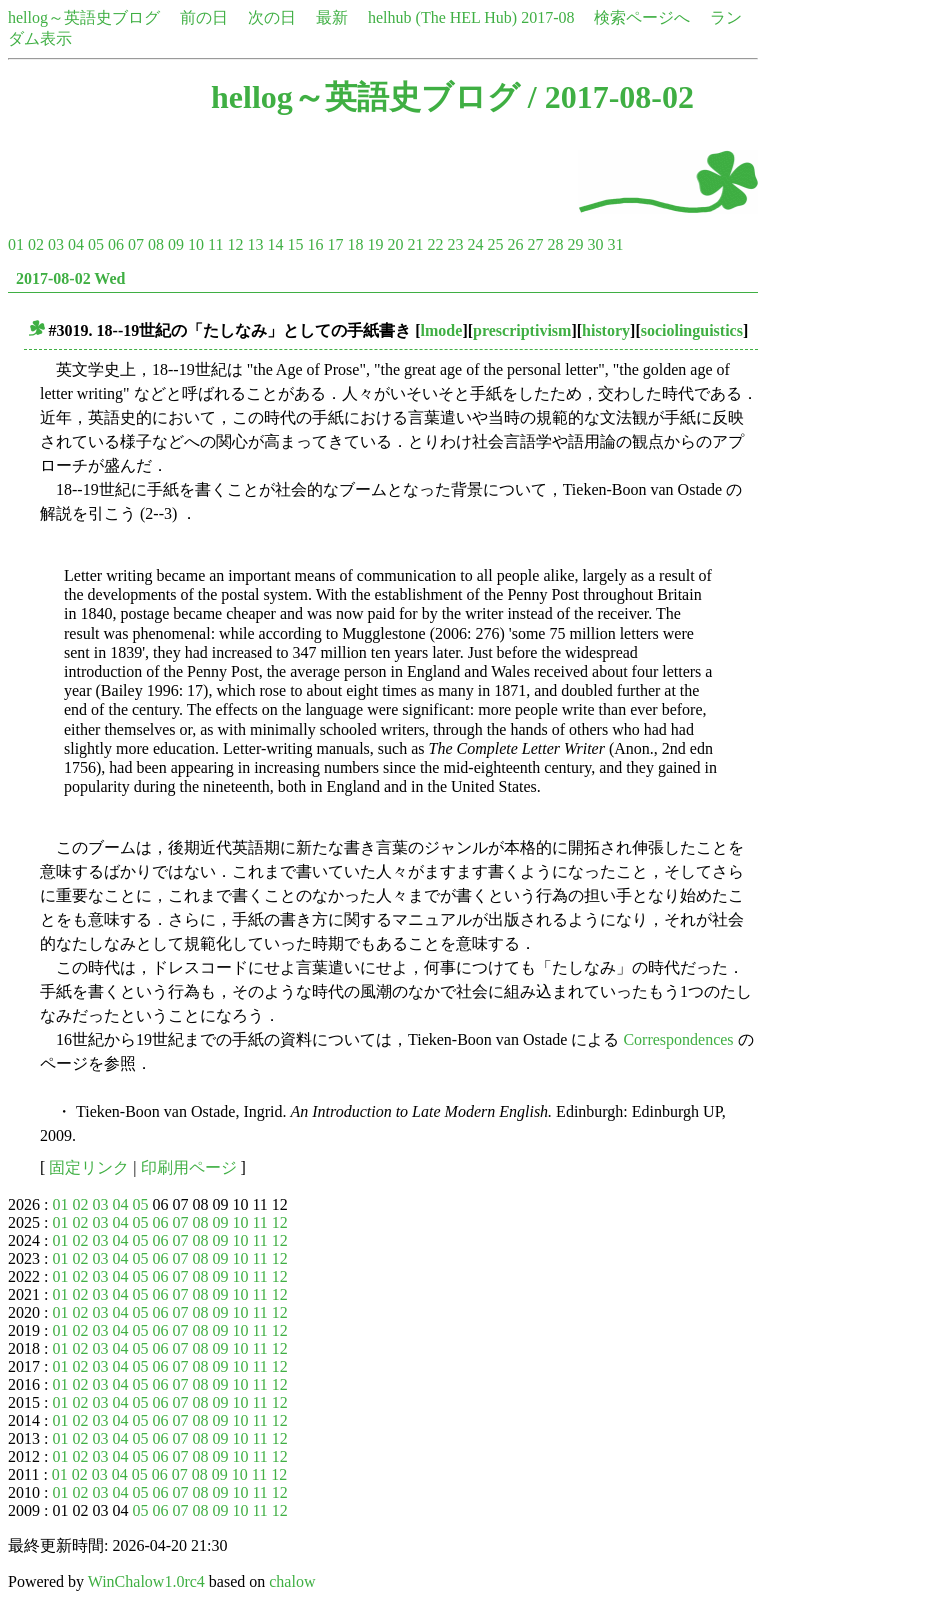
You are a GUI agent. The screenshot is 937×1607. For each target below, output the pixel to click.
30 (595, 244)
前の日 (204, 17)
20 (395, 244)
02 (36, 244)
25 (495, 244)
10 (196, 244)
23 (455, 244)
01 (16, 244)
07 (136, 244)
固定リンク (89, 1167)
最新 (332, 17)
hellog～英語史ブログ (84, 17)
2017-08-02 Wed (70, 278)
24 (475, 244)
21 (415, 244)
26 (515, 244)
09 (176, 244)
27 (535, 244)
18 (355, 244)
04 (76, 244)
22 (435, 244)
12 (235, 244)
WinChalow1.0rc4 (146, 1581)
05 (96, 244)
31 (615, 244)
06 (116, 244)
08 (156, 244)
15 (295, 244)
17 (335, 244)
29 (575, 244)
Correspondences (678, 1039)
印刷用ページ (189, 1167)
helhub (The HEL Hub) (442, 17)
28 (555, 244)
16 (315, 244)
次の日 (272, 17)
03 (56, 244)
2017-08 (547, 17)
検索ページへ (642, 17)
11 (215, 244)
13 (255, 244)
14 (275, 244)
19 (375, 244)
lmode (442, 330)
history (606, 330)
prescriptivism (522, 330)
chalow (292, 1581)
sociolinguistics (692, 330)
